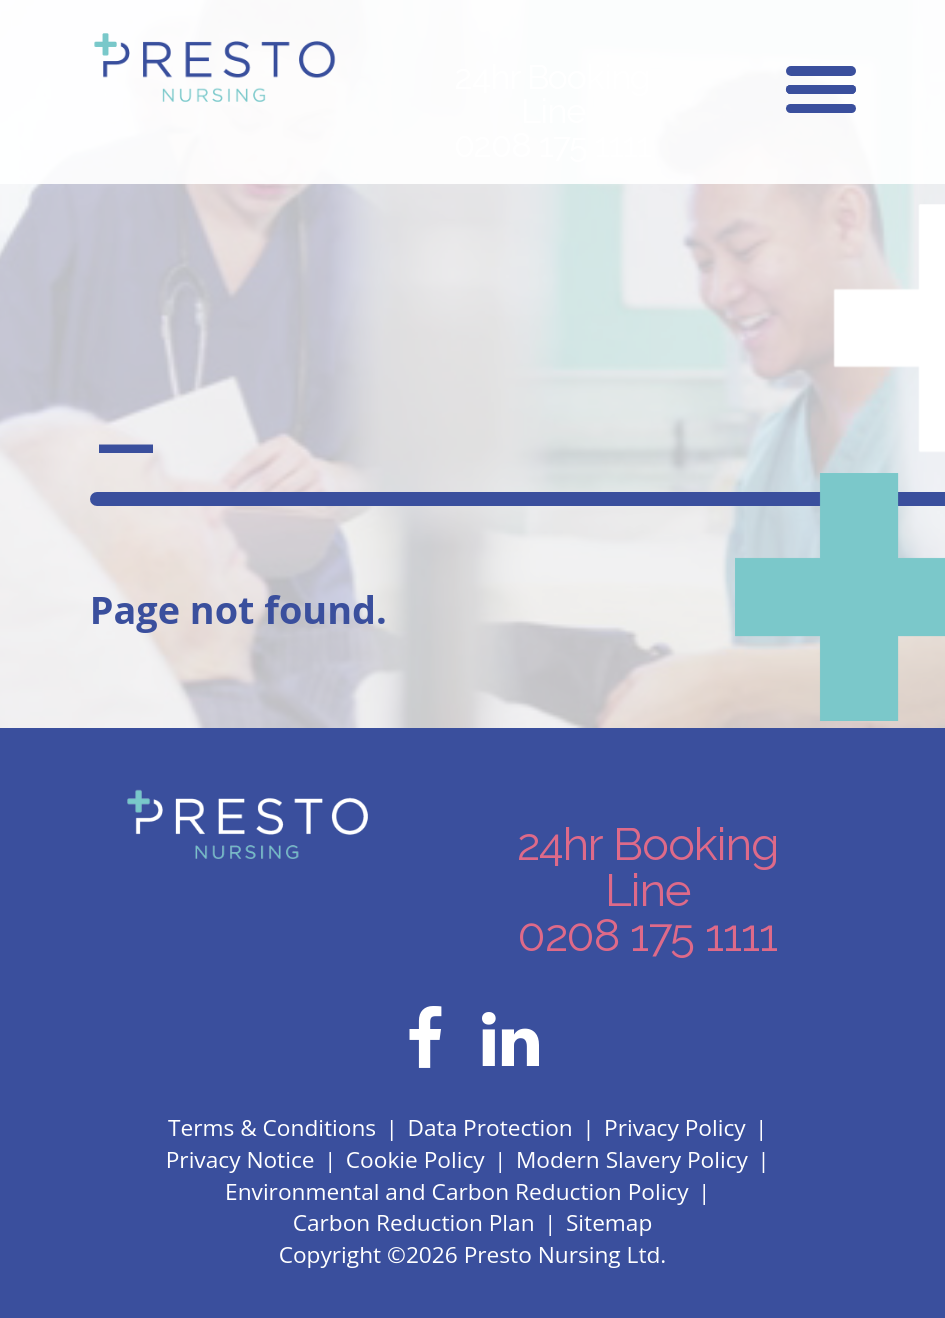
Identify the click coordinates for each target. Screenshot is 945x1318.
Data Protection (490, 1127)
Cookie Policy (415, 1159)
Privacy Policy (675, 1127)
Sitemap (609, 1222)
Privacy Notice (240, 1159)
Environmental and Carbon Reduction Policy (457, 1191)
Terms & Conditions (272, 1127)
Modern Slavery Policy (632, 1159)
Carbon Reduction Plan (414, 1222)
